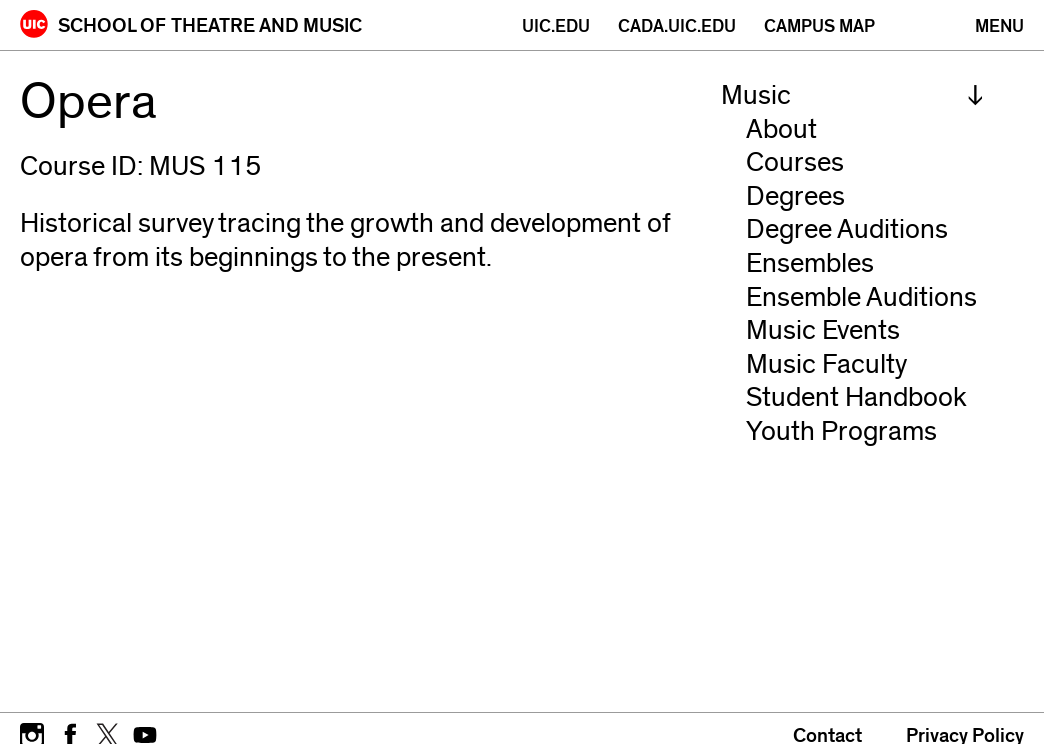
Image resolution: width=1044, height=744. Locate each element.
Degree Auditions (847, 229)
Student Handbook (856, 397)
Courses (795, 162)
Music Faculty (826, 364)
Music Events (823, 330)
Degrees (795, 196)
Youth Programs (841, 431)
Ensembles (810, 263)
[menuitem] (852, 96)
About (781, 129)
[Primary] (999, 26)
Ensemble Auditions (861, 297)
